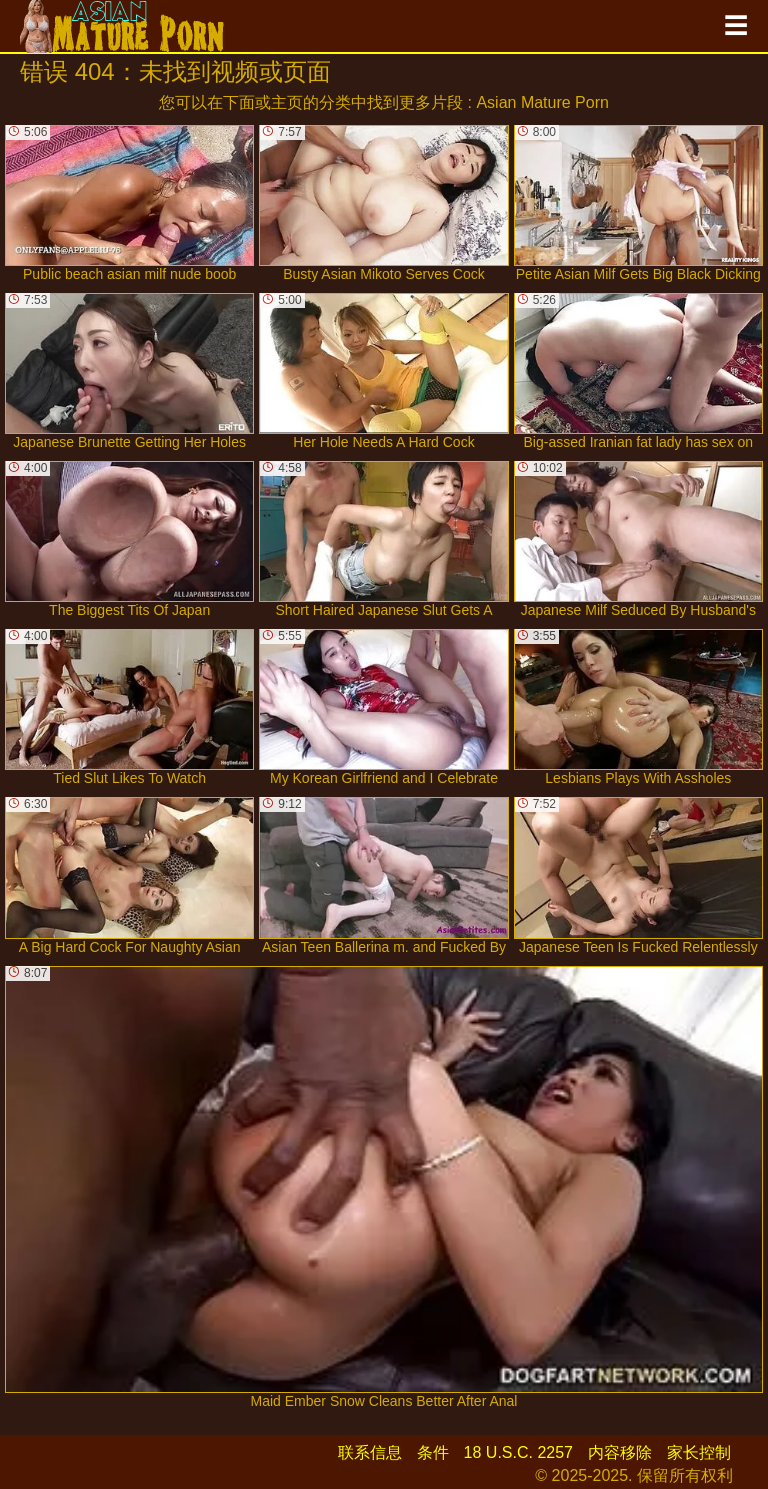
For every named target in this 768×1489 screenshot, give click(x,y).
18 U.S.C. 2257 (518, 1452)
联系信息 (370, 1452)
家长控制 (699, 1452)
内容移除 (620, 1452)
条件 (433, 1452)
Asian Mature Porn (542, 102)
